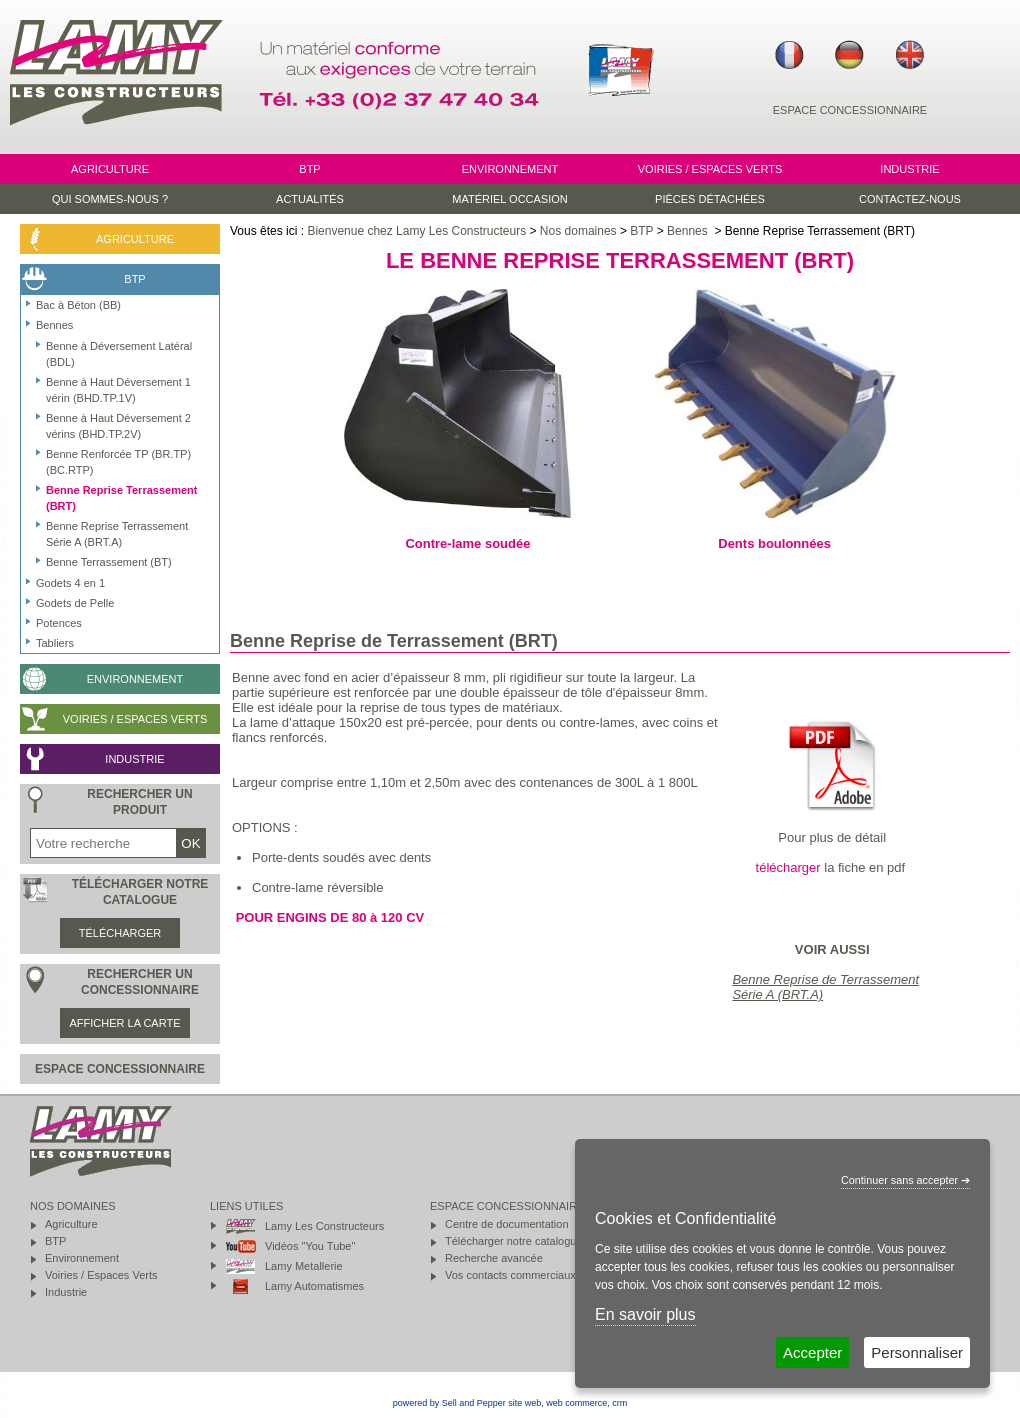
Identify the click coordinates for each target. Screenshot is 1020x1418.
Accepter (812, 1352)
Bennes (689, 231)
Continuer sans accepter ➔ (905, 1180)
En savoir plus (645, 1314)
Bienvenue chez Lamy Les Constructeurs (416, 231)
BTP (641, 231)
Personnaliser (917, 1352)
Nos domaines (578, 231)
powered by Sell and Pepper (449, 1403)
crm (619, 1403)
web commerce (576, 1403)
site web (524, 1403)
